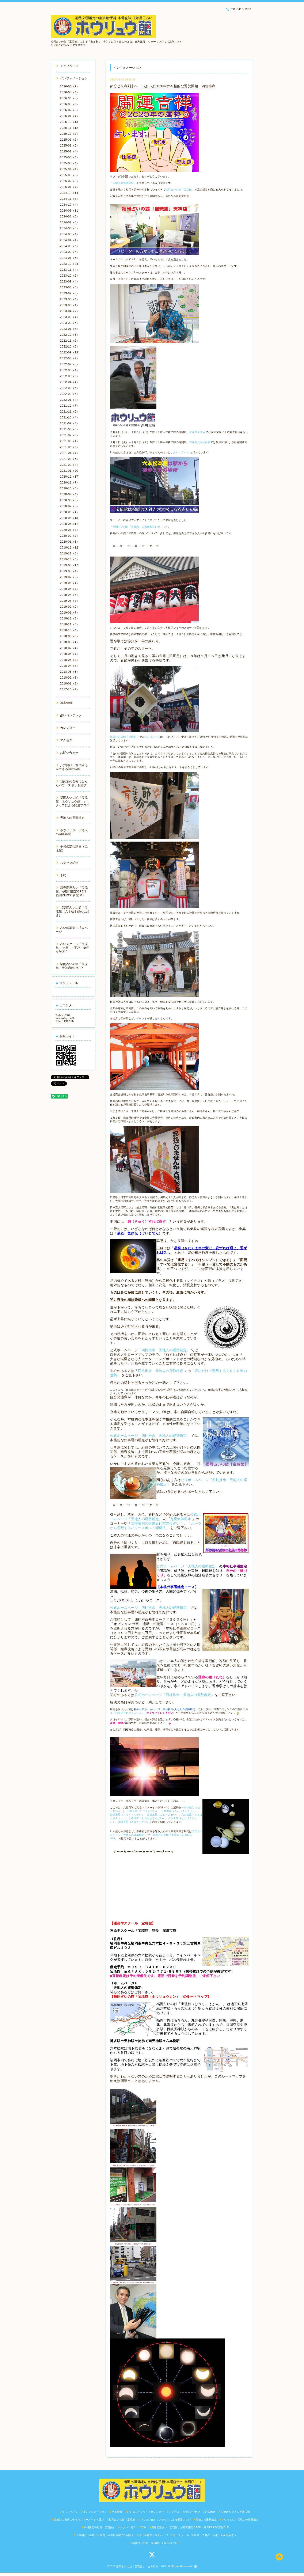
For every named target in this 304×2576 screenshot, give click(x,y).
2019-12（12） (70, 547)
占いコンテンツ (68, 715)
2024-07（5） (69, 222)
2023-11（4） (69, 269)
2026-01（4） (69, 116)
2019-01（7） (69, 612)
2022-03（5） (69, 388)
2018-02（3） (69, 677)
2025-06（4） (69, 157)
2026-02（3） (69, 110)
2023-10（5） (69, 275)
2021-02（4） (69, 464)
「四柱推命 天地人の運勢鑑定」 (164, 1350)
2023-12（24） (70, 263)
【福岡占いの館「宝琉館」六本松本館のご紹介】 (73, 911)
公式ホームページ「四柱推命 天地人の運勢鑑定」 (150, 1435)
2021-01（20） (70, 470)
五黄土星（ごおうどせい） (163, 1814)
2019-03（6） (69, 600)
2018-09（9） (69, 636)
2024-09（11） (70, 210)
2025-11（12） (70, 127)
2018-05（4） (69, 659)
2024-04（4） (69, 240)
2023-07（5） (69, 293)
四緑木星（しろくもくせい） (127, 1814)
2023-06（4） (69, 299)
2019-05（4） (69, 589)
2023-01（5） (69, 328)
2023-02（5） (69, 323)
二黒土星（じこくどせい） (143, 1811)
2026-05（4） (69, 92)
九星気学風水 (180, 1519)
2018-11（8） (69, 624)
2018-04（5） (69, 665)
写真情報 (64, 703)
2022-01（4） (69, 399)
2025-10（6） (69, 133)
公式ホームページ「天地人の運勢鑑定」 (187, 1566)
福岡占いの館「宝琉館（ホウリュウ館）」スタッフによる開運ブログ (73, 801)
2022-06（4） (69, 370)
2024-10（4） (69, 204)
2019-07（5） (69, 577)
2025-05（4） (69, 163)
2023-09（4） (69, 281)
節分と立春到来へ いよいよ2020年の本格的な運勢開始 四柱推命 (163, 86)
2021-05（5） (69, 447)
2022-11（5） (69, 340)
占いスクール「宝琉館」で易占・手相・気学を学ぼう (73, 947)
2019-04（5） (69, 594)
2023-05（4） (69, 305)
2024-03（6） (69, 246)
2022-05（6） (69, 376)
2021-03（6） (69, 458)
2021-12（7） (69, 405)
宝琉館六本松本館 (199, 442)
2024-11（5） (69, 198)
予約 (61, 875)
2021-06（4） (69, 441)
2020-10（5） (69, 488)
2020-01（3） (69, 541)
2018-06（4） (69, 654)
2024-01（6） (69, 257)
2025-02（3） (69, 181)
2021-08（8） (69, 429)
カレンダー (65, 727)
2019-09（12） (70, 565)
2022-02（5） (69, 393)
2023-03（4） (69, 317)
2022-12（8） (69, 334)
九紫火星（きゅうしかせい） (135, 1821)
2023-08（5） (69, 287)
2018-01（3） (69, 683)
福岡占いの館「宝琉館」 (180, 189)
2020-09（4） (69, 494)
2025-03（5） (69, 175)
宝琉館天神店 (197, 432)
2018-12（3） (69, 618)
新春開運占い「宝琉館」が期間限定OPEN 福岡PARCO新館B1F (72, 891)
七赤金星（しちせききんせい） (147, 1818)
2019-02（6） (69, 606)
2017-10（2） (69, 689)
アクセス (64, 740)
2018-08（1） (69, 642)
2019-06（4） (69, 583)
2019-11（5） (69, 553)
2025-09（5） (69, 139)
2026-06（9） (69, 86)
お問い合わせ (67, 752)
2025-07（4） (69, 151)
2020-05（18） (70, 518)
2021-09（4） (69, 423)
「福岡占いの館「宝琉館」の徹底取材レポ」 (136, 526)
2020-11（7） (69, 482)
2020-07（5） (69, 506)
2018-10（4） (69, 630)
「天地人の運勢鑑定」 (123, 183)
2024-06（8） (69, 228)
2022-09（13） (70, 352)
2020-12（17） (70, 476)
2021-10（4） (69, 417)
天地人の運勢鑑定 (70, 817)
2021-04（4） (69, 453)
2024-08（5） (69, 216)
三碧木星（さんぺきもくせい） (179, 1811)
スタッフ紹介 (67, 862)
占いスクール (181, 452)
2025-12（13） (70, 122)
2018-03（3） (69, 671)
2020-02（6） (69, 535)
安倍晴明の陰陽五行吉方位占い (155, 1523)
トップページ (67, 66)
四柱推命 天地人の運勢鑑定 (160, 1371)
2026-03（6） (69, 104)
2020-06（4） (69, 512)
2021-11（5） (69, 411)
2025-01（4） (69, 187)
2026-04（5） (69, 98)
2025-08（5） (69, 145)
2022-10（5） (69, 346)
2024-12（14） (70, 192)
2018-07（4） (69, 648)
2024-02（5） (69, 252)
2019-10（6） (69, 559)
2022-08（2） (69, 358)
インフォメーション (72, 78)
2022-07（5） (69, 364)
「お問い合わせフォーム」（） (144, 1712)
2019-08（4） (69, 571)
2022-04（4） (69, 382)
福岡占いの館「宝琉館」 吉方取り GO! (141, 2566)
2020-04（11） (70, 524)
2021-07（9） (69, 435)
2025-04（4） (69, 169)
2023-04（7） (69, 311)
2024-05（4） (69, 234)
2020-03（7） (69, 529)
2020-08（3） (69, 500)
